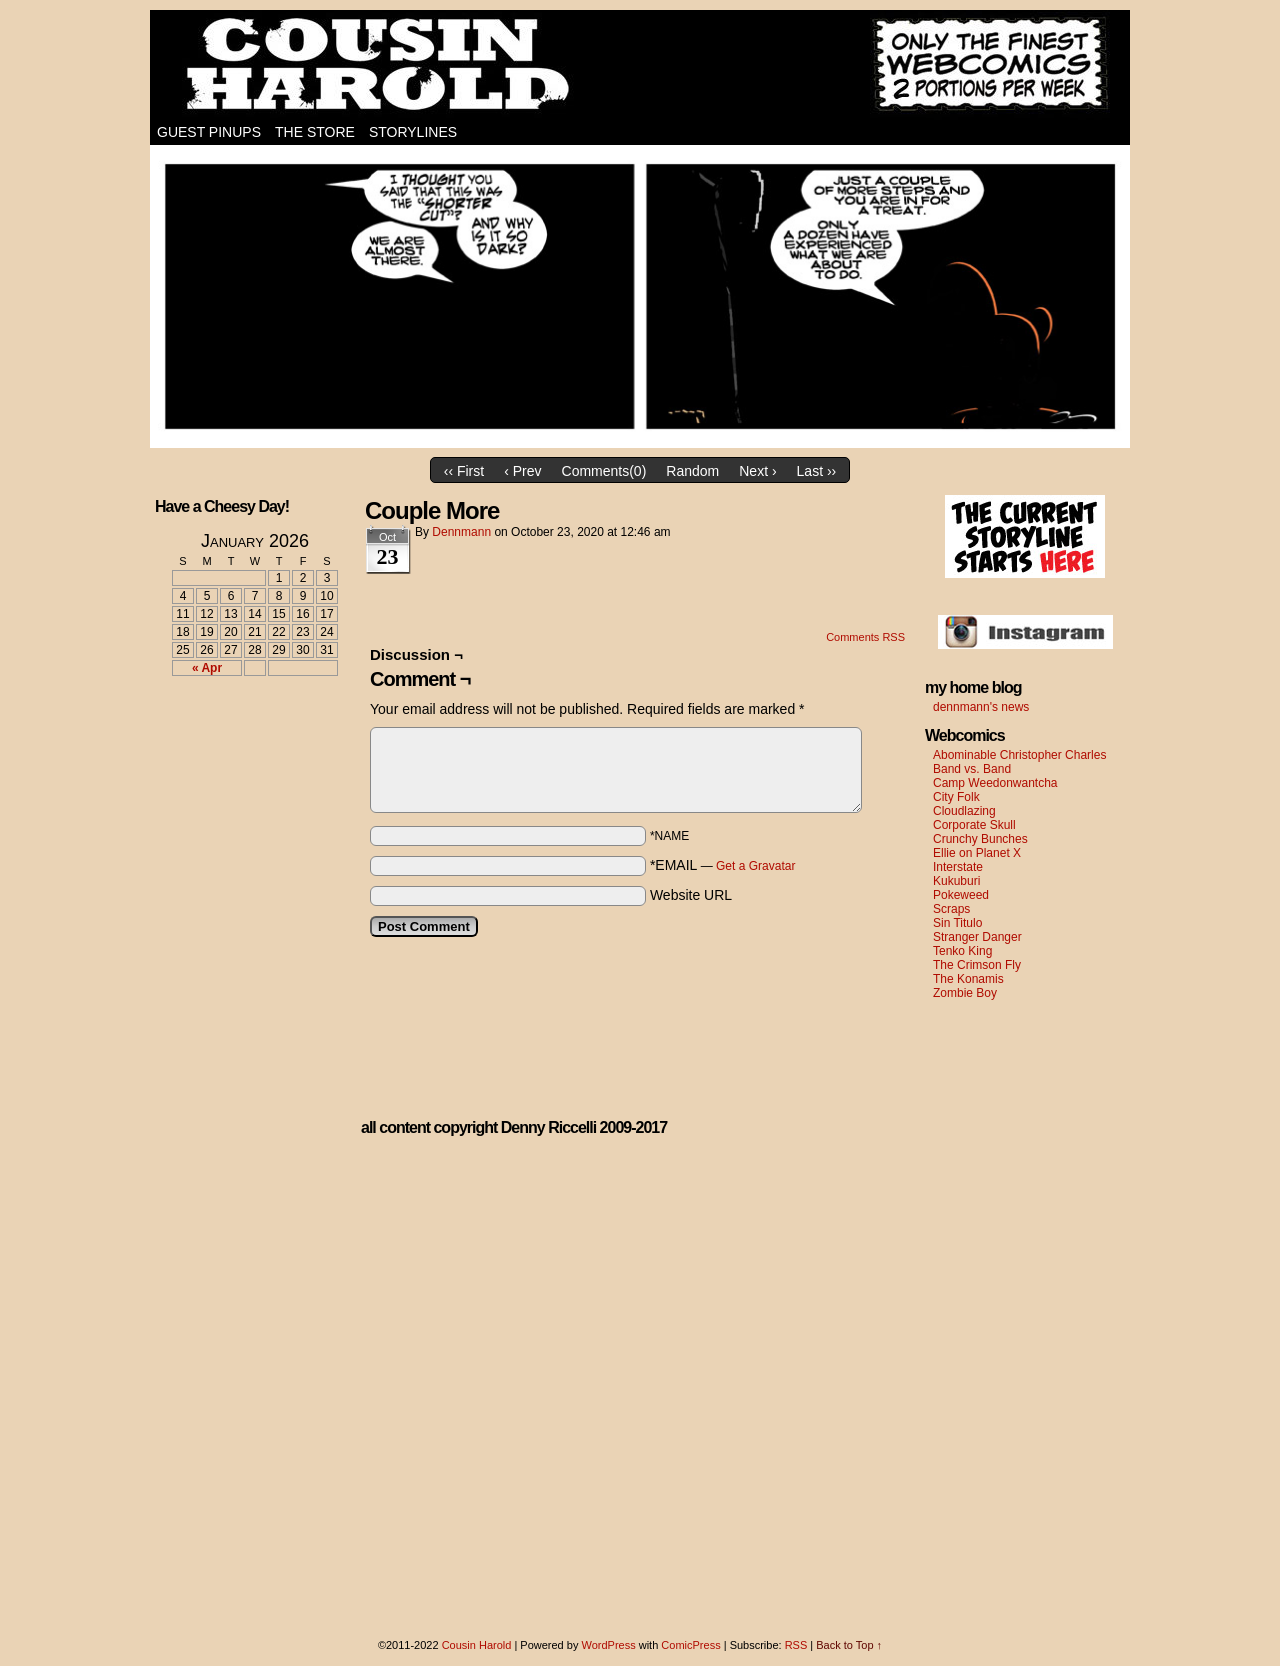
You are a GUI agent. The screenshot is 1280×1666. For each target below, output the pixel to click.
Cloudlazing (964, 811)
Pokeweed (961, 895)
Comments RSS (865, 637)
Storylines (413, 132)
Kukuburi (956, 881)
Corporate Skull (974, 825)
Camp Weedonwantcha (995, 783)
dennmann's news (981, 707)
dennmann (461, 532)
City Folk (956, 797)
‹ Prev (522, 471)
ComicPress (690, 1645)
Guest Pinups (209, 132)
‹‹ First (464, 471)
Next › (757, 471)
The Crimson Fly (977, 965)
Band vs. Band (972, 769)
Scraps (951, 909)
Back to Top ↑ (849, 1645)
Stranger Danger (977, 937)
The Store (315, 132)
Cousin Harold (640, 65)
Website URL (691, 895)
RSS (796, 1645)
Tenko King (962, 951)
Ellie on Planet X (977, 853)
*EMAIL (723, 865)
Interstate (958, 867)
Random (692, 471)
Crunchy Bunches (980, 839)
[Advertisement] (243, 765)
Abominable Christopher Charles (1019, 755)
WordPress (608, 1645)
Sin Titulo (957, 923)
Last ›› (817, 471)
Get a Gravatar (755, 866)
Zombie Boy (965, 993)
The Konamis (968, 979)
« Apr (207, 668)
